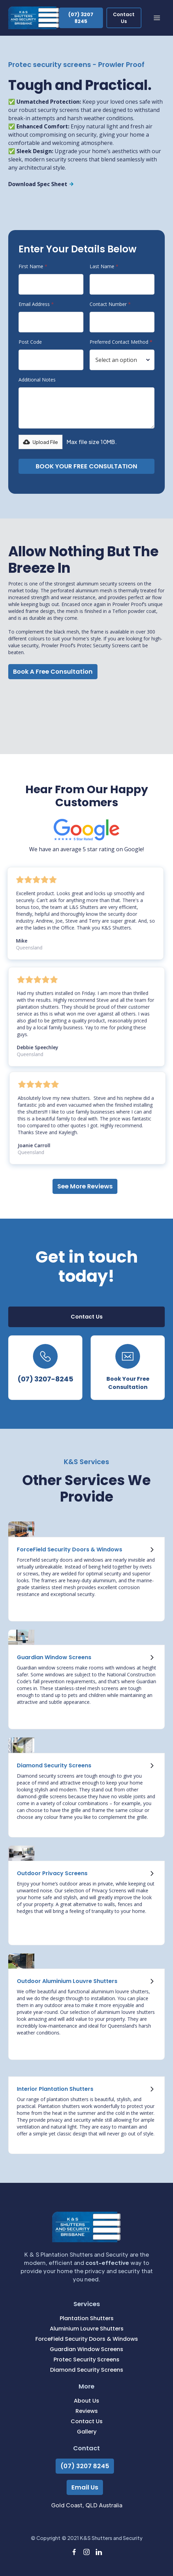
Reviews (87, 2411)
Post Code (30, 342)
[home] (33, 18)
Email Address (36, 304)
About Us (86, 2401)
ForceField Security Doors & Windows (86, 2339)
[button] (157, 18)
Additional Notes (37, 379)
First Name (33, 266)
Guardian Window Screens (86, 2349)
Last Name (104, 266)
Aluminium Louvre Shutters (87, 2329)
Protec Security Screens (86, 2359)
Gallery (86, 2432)
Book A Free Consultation (53, 671)
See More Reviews (85, 1186)
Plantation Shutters (87, 2318)
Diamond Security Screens (86, 2370)
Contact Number (110, 304)
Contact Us (87, 2421)
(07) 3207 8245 (84, 2466)
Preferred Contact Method (121, 342)
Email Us (84, 2487)
